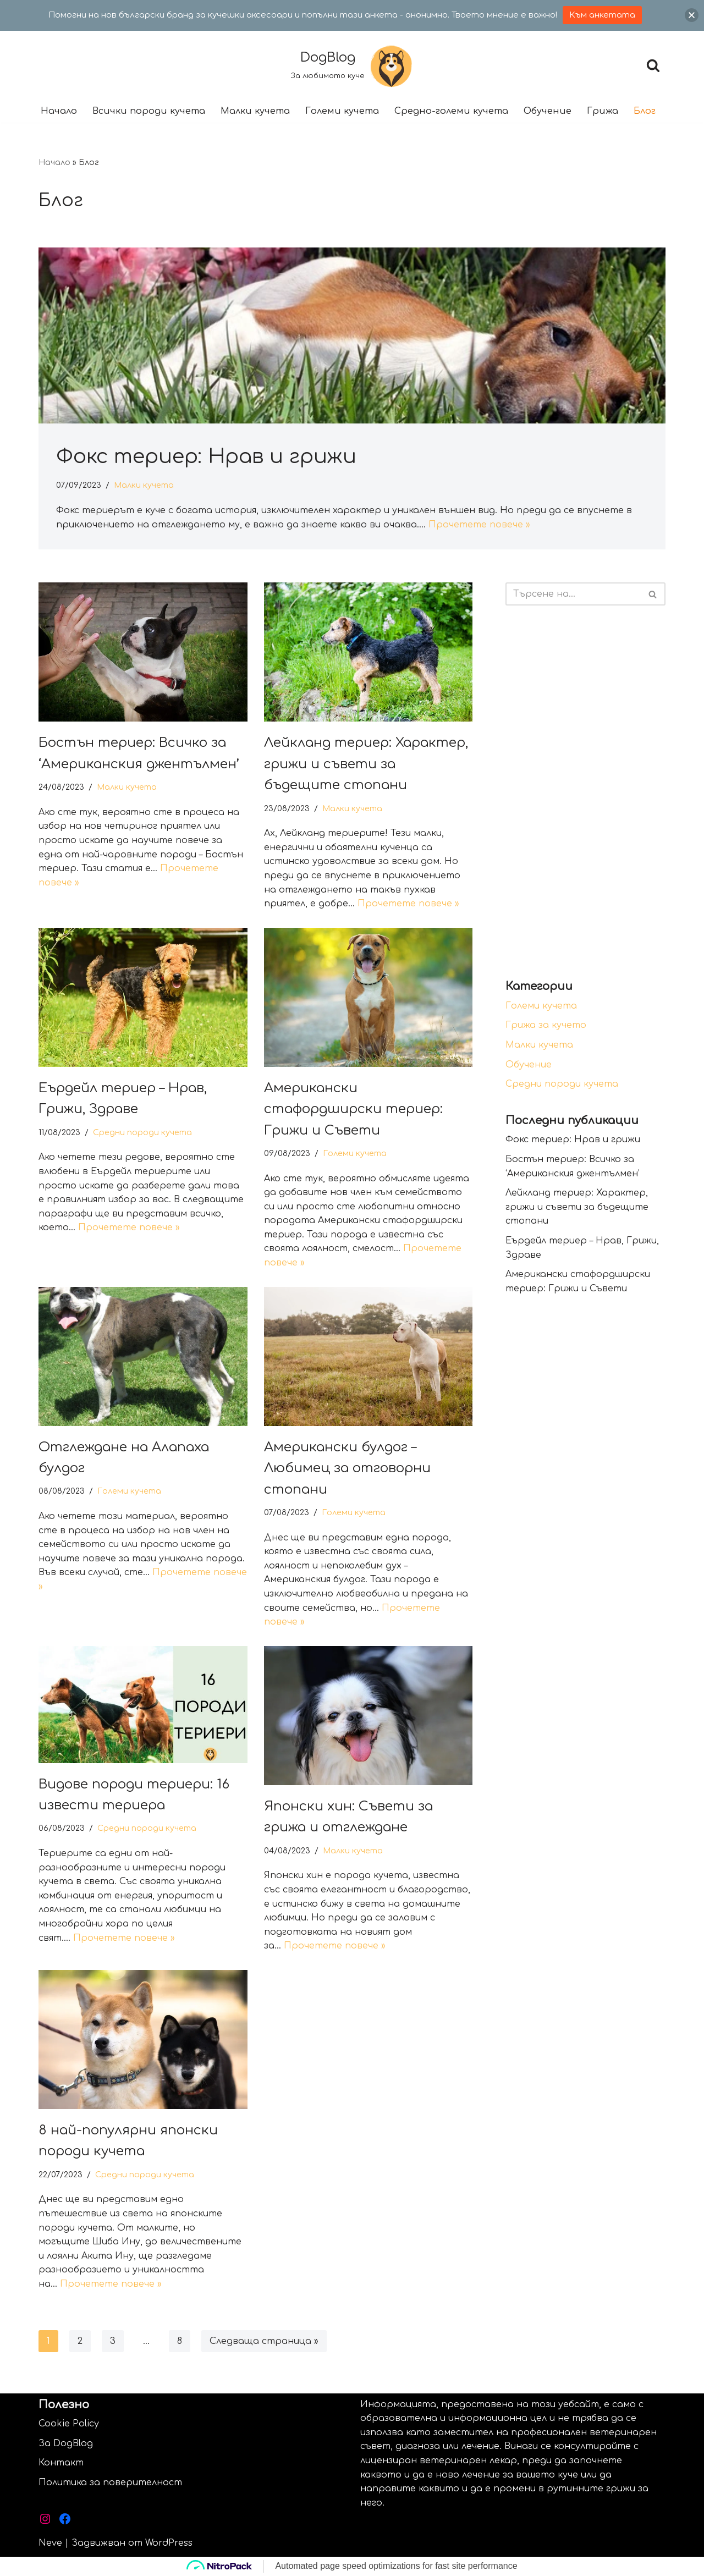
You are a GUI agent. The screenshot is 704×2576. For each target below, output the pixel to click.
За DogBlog (65, 2443)
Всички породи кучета (148, 111)
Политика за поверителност (110, 2482)
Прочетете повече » (479, 525)
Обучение (547, 111)
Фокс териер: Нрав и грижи (206, 456)
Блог (645, 111)
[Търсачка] (653, 65)
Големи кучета (342, 111)
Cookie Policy (68, 2424)
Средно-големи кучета (451, 111)
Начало (59, 111)
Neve (50, 2543)
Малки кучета (255, 111)
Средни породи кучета (142, 1132)
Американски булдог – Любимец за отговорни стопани (347, 1468)
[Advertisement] (585, 792)
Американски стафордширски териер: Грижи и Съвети (353, 1109)
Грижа (602, 111)
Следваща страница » (264, 2341)
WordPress (169, 2543)
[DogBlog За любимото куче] (352, 65)
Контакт (61, 2463)
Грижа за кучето (545, 1025)
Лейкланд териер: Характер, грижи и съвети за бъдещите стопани (366, 763)
